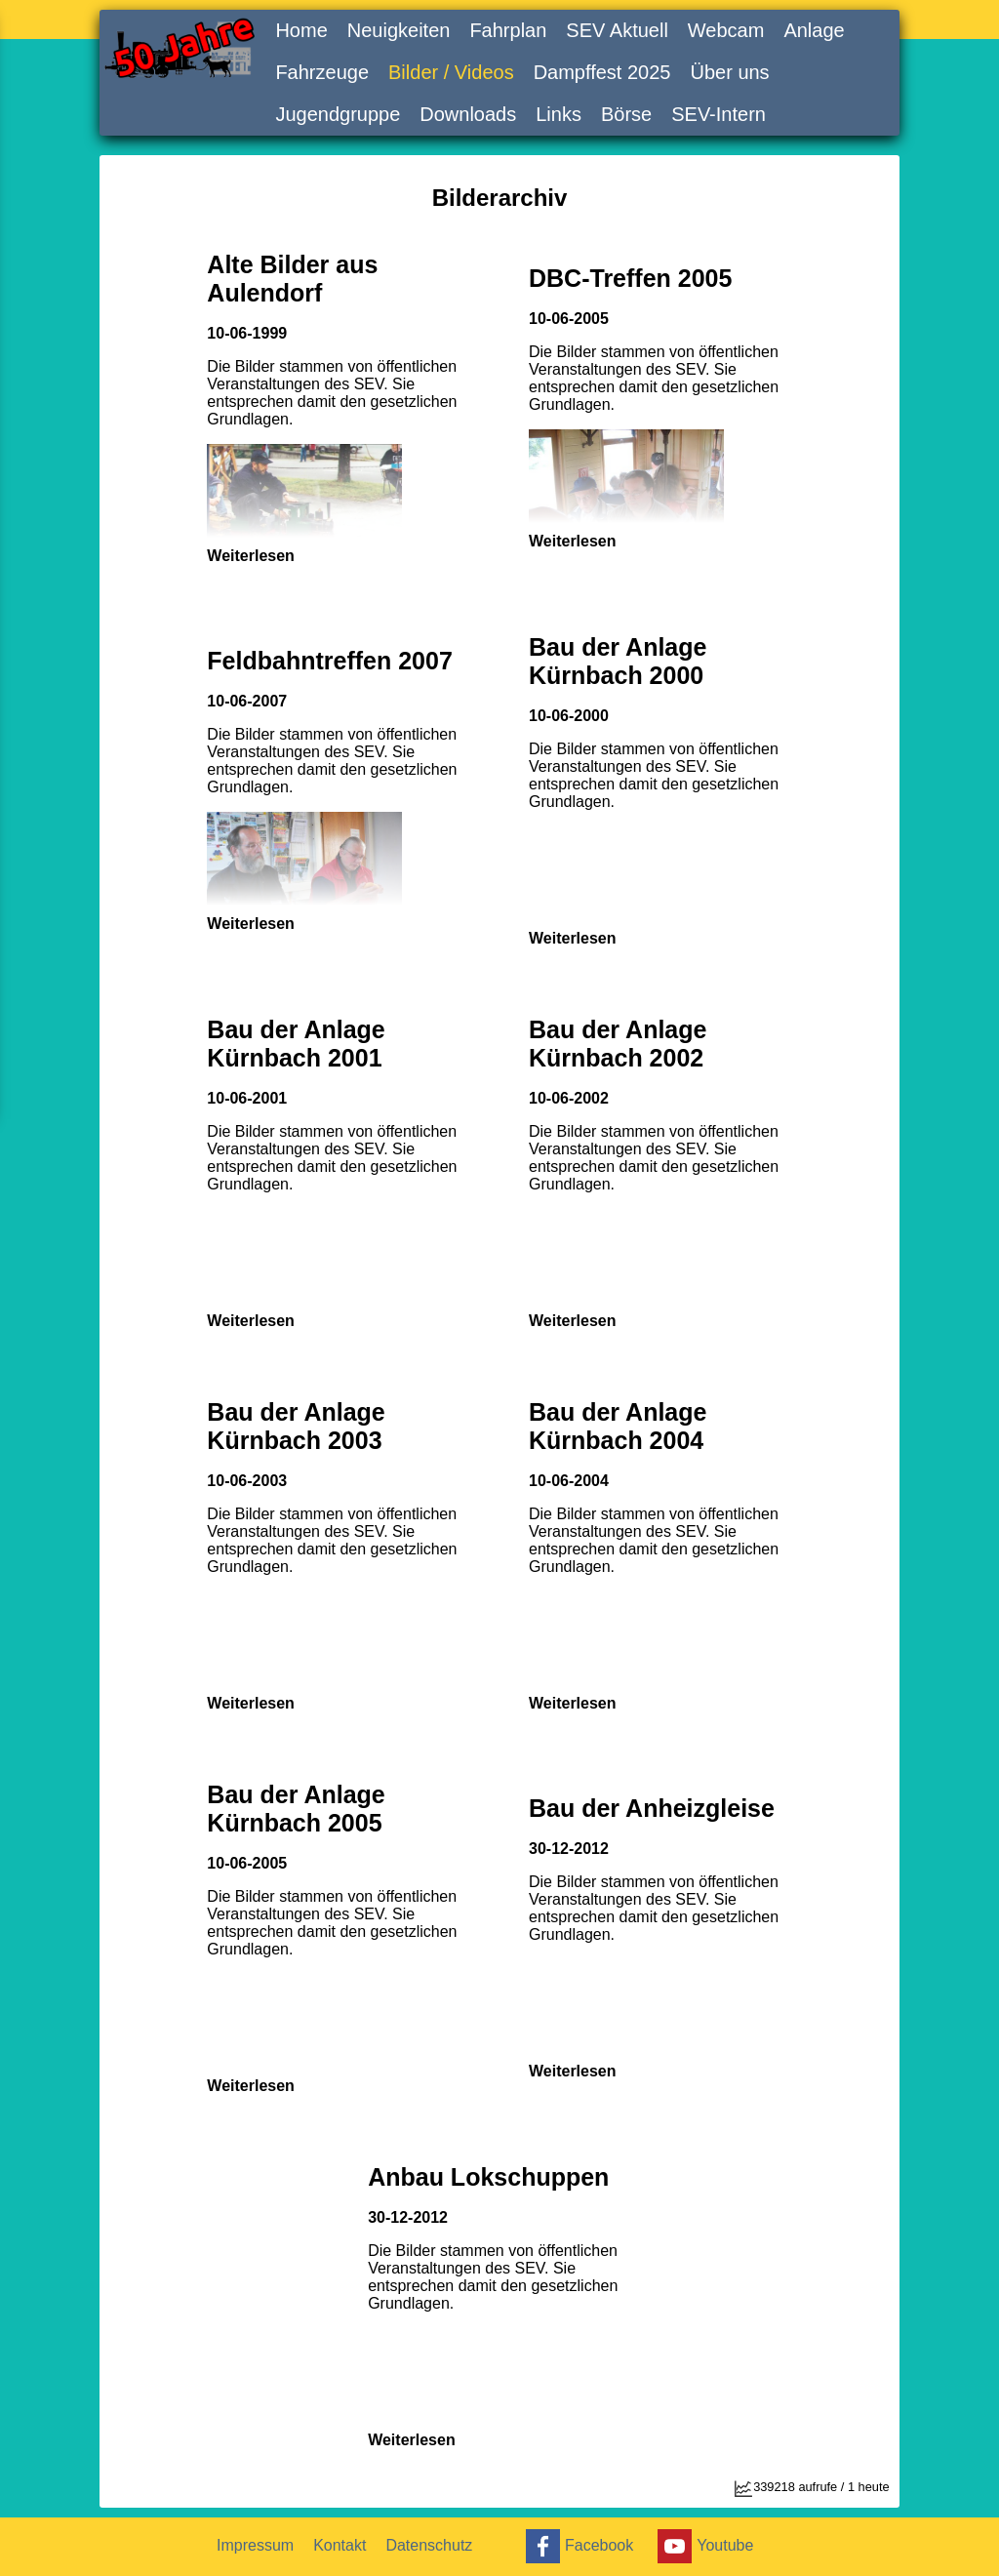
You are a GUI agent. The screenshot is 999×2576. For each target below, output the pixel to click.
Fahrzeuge (322, 72)
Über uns (729, 72)
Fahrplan (507, 30)
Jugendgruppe (337, 114)
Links (558, 114)
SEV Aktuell (617, 30)
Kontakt (339, 2545)
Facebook (577, 2546)
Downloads (468, 114)
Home (301, 30)
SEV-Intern (718, 114)
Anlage (813, 30)
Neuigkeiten (399, 30)
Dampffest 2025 (602, 72)
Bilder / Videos (451, 72)
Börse (626, 114)
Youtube (703, 2546)
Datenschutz (428, 2545)
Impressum (255, 2545)
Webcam (726, 30)
